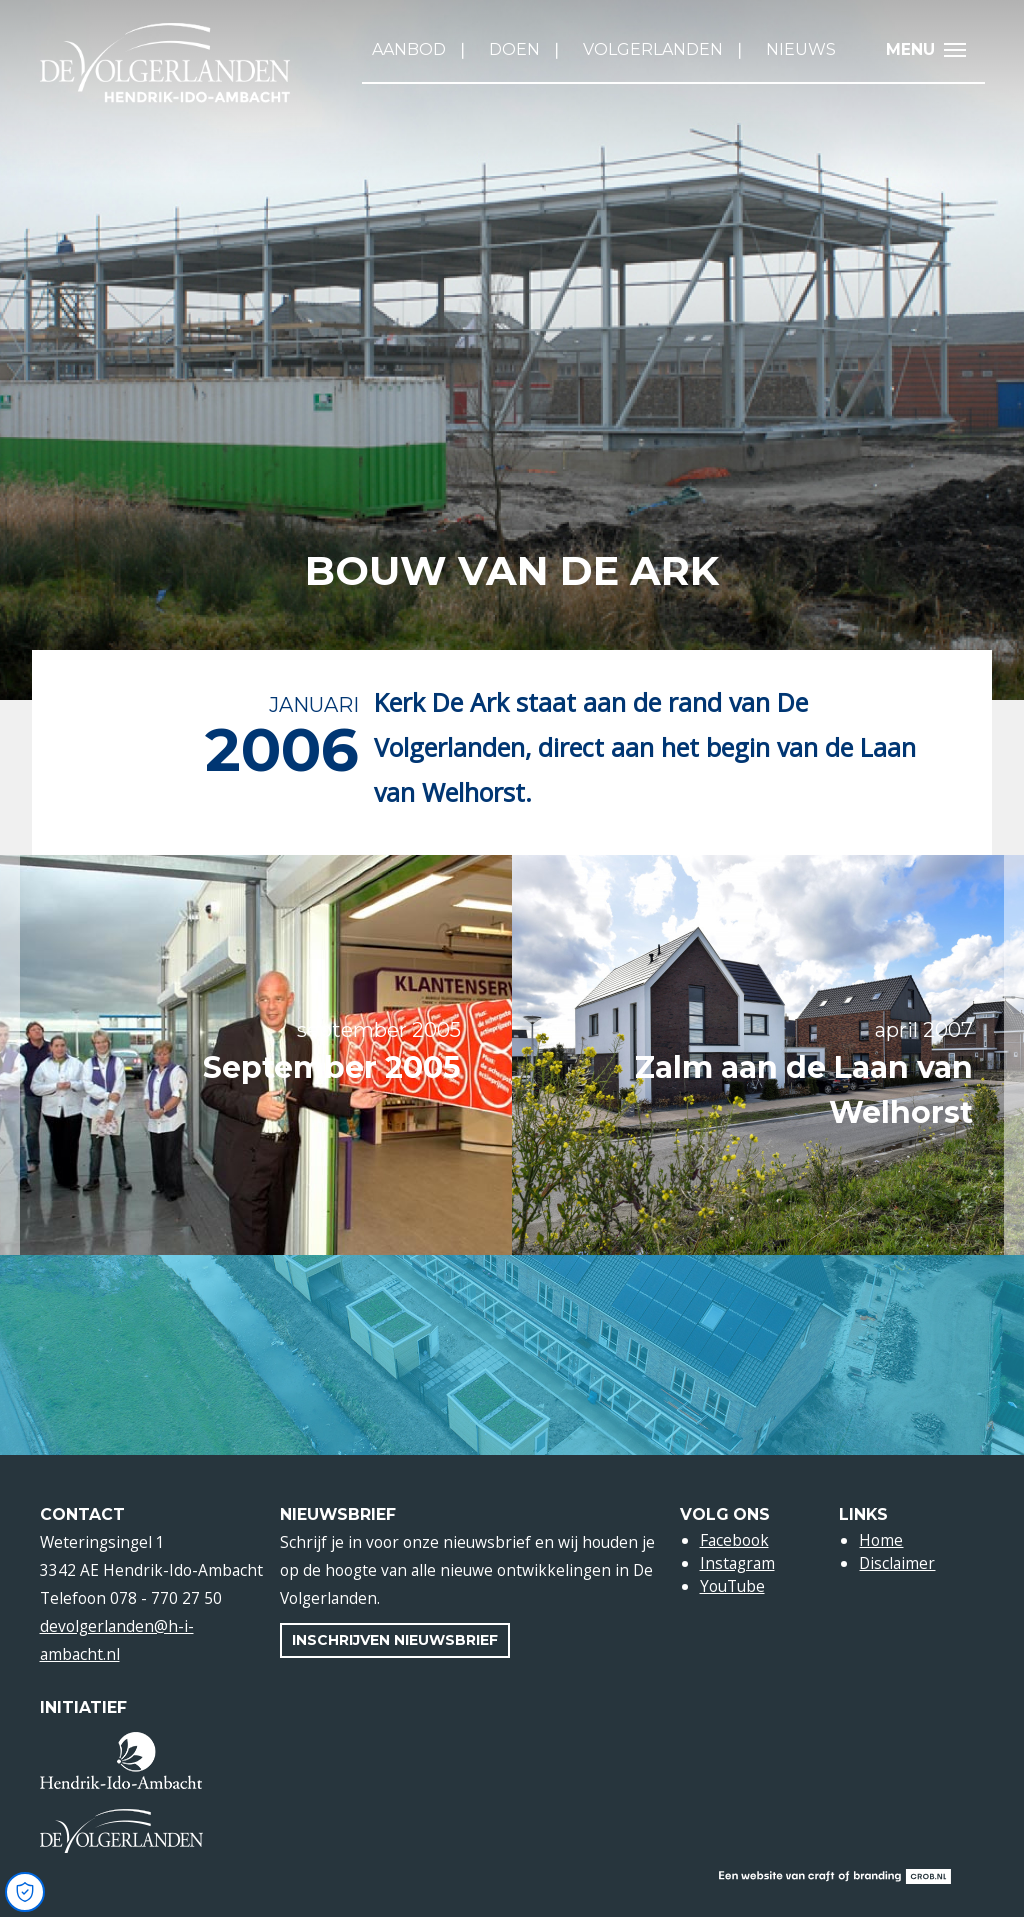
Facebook (734, 1540)
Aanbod (409, 49)
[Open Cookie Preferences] (25, 1892)
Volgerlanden (653, 49)
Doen (514, 49)
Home (881, 1540)
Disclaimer (897, 1563)
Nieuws (801, 49)
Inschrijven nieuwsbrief (395, 1640)
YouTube (732, 1586)
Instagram (737, 1563)
